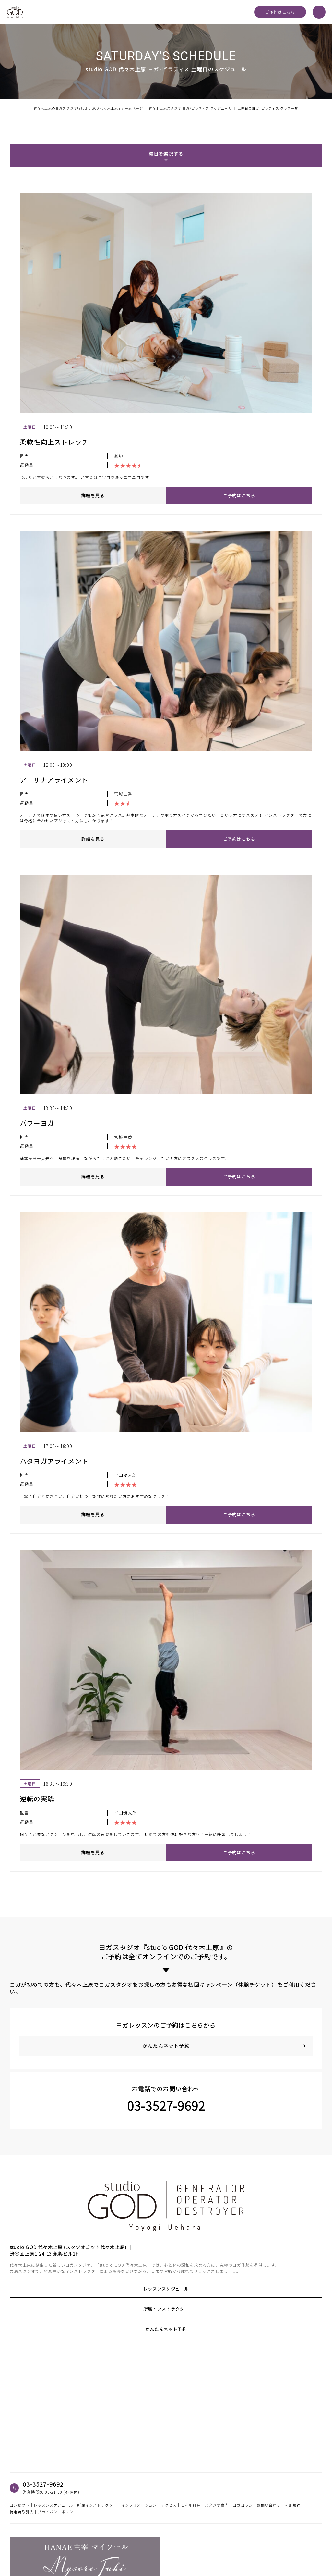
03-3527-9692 (166, 2105)
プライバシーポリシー (57, 2511)
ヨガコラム (243, 2505)
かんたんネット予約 (166, 2329)
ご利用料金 (191, 2505)
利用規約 (293, 2505)
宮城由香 (123, 794)
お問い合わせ (268, 2505)
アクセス (169, 2505)
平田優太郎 (125, 1475)
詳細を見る (92, 495)
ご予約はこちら (280, 12)
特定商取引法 (21, 2511)
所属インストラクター (166, 2309)
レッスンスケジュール (166, 2289)
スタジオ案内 (217, 2505)
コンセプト (20, 2505)
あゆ (118, 456)
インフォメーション (139, 2505)
